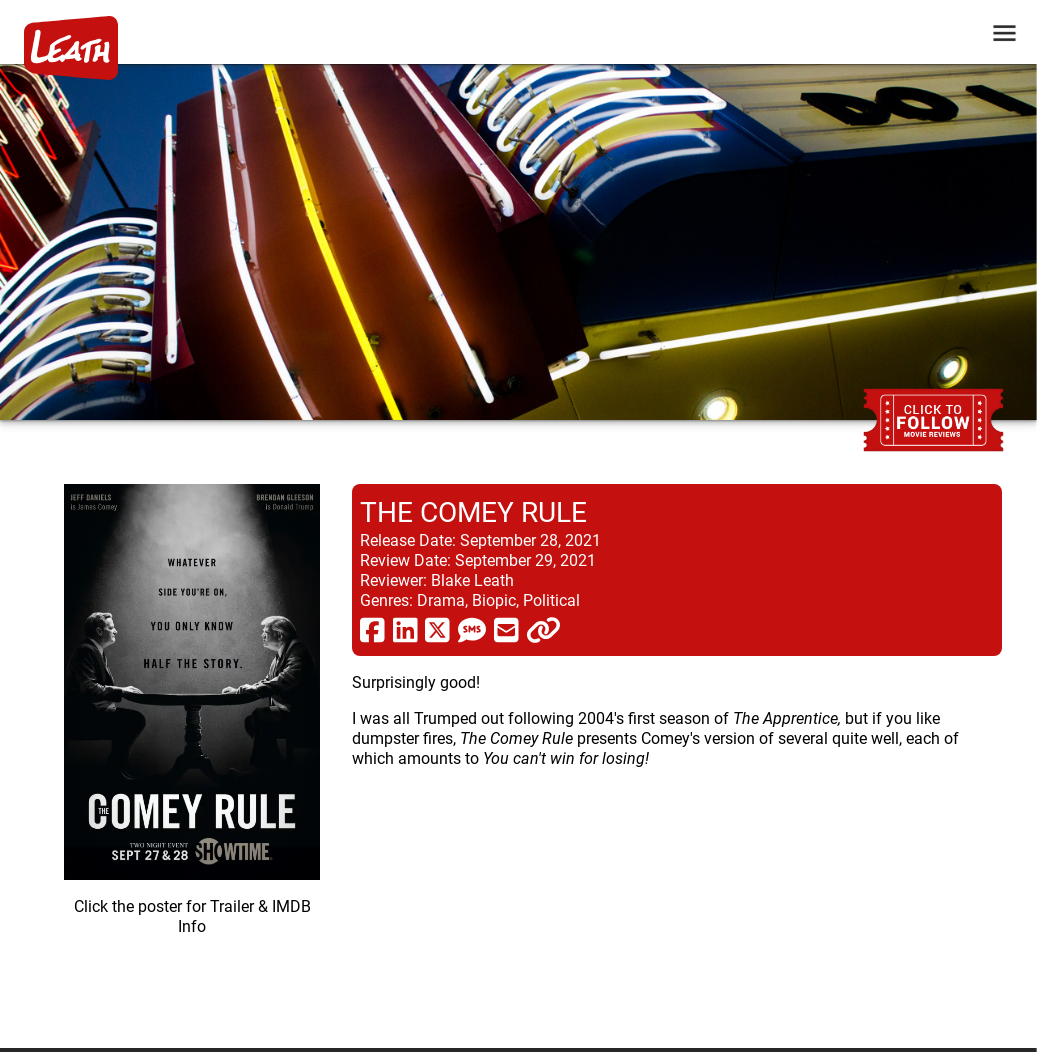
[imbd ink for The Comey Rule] (192, 750)
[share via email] (506, 629)
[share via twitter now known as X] (437, 629)
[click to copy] (543, 629)
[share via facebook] (372, 629)
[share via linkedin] (405, 629)
